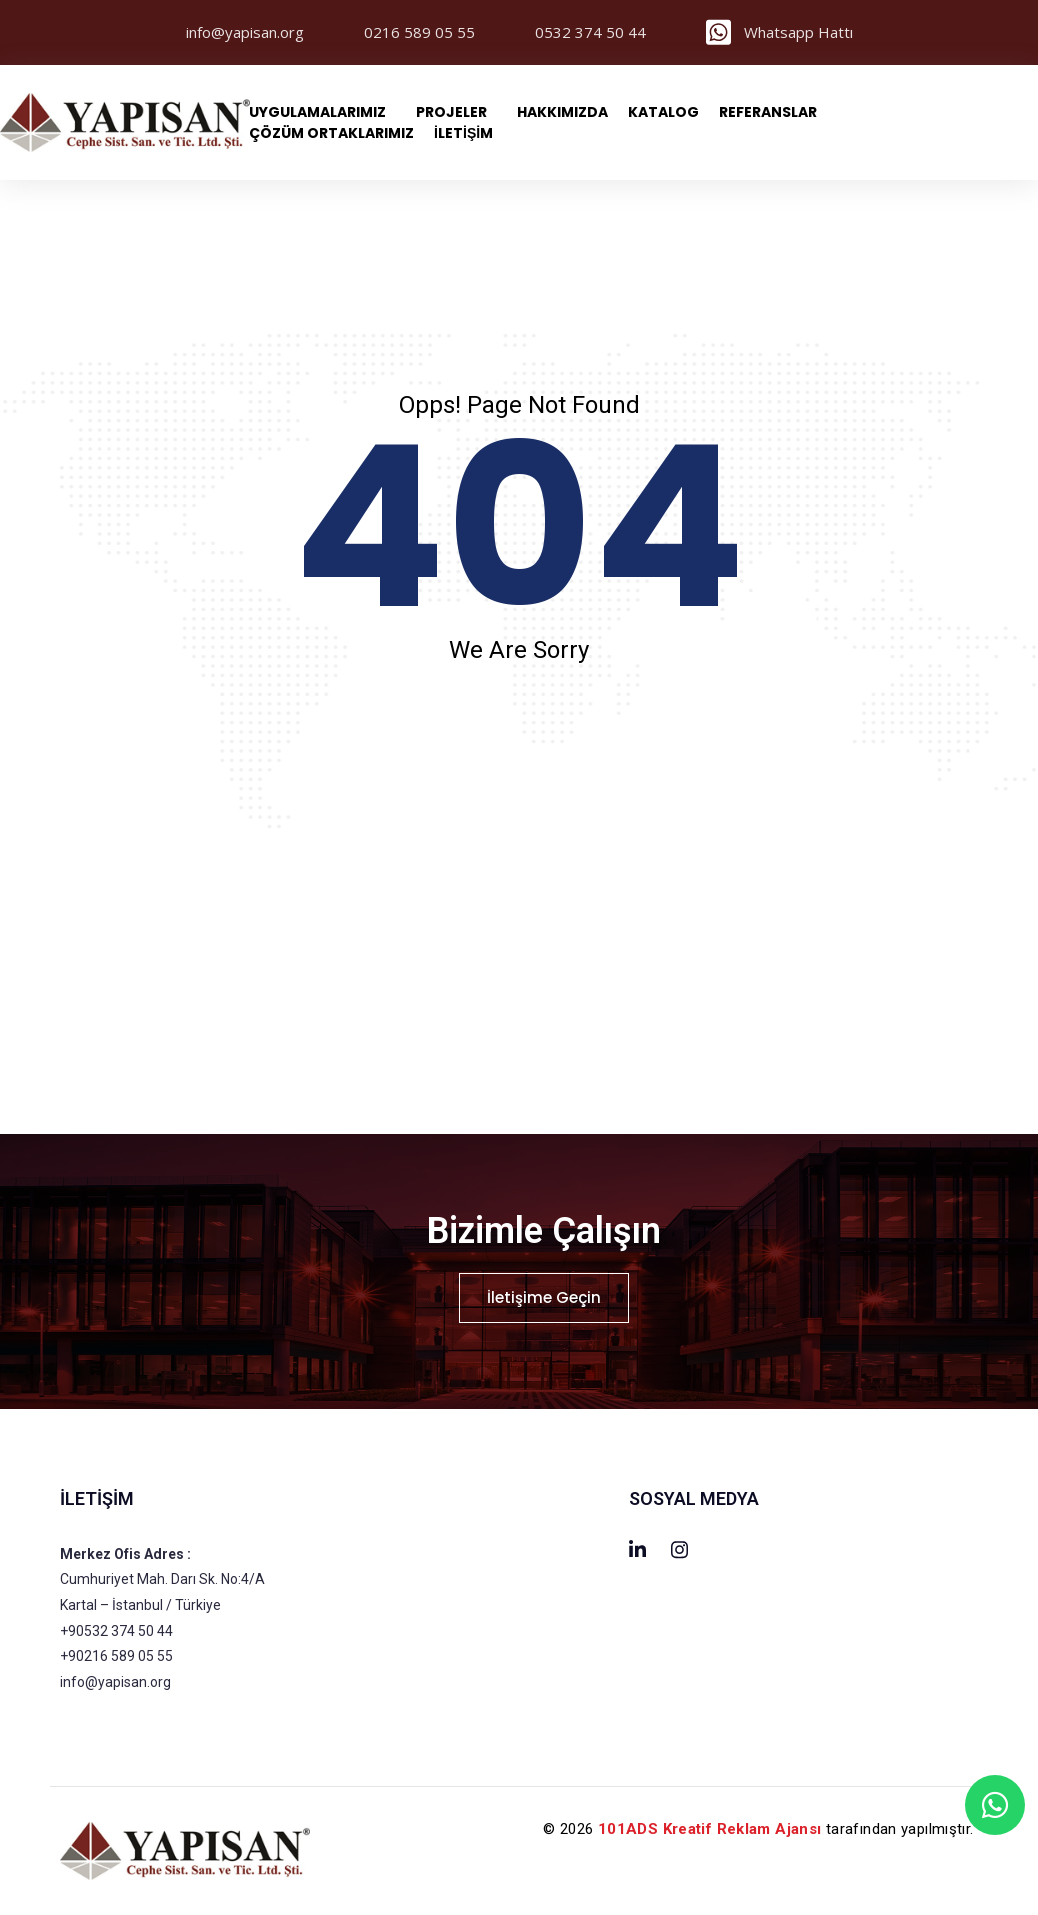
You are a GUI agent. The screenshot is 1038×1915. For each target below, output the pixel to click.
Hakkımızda (562, 112)
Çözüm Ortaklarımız (331, 133)
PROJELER (451, 112)
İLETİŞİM (463, 133)
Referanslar (768, 112)
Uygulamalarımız (317, 112)
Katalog (663, 112)
